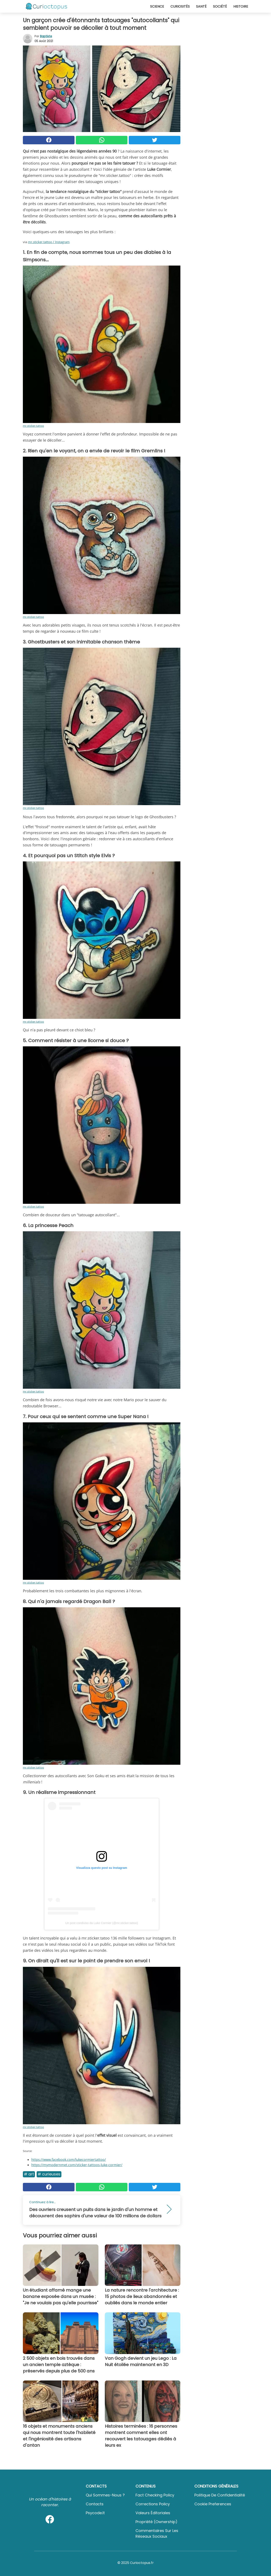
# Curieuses (49, 2174)
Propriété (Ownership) (156, 2521)
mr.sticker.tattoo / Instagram (49, 242)
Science (157, 6)
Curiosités (180, 6)
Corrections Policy (153, 2504)
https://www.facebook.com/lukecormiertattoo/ (68, 2159)
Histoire (240, 6)
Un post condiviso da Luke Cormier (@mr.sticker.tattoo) (101, 1923)
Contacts (95, 2504)
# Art (29, 2174)
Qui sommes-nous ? (105, 2495)
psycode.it (95, 2512)
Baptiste (46, 36)
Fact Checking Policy (155, 2495)
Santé (201, 6)
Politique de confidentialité (219, 2495)
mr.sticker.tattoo (33, 426)
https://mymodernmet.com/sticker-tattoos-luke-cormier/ (76, 2165)
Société (220, 6)
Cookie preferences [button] (212, 2504)
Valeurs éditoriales (153, 2512)
